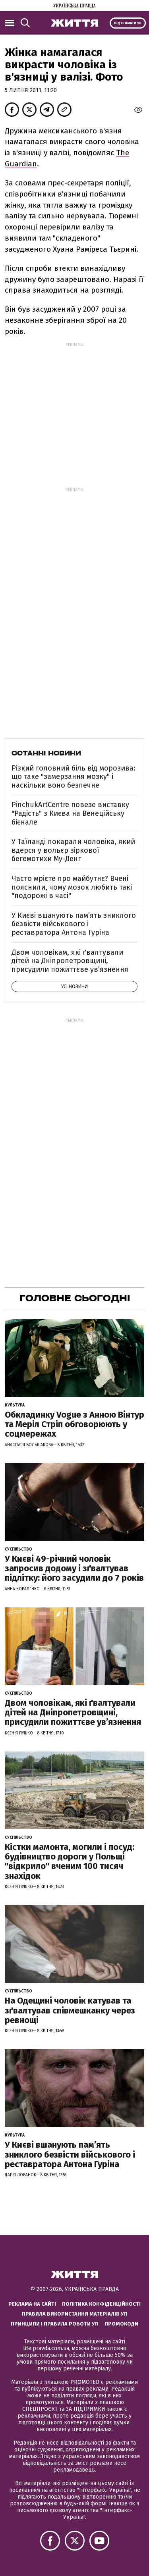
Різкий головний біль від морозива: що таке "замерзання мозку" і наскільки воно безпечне (73, 777)
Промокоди (121, 2324)
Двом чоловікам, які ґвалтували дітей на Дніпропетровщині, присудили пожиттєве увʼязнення (70, 961)
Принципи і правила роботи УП (55, 2324)
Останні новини (46, 753)
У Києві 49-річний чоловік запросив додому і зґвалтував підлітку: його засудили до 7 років (74, 1568)
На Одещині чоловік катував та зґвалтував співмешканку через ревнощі (70, 2010)
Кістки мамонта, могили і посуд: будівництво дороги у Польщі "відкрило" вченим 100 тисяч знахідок (69, 1861)
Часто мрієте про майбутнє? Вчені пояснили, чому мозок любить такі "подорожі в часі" (72, 887)
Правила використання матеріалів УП (75, 2314)
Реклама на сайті (32, 2304)
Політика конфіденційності (101, 2304)
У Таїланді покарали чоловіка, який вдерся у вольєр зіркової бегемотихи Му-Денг (73, 850)
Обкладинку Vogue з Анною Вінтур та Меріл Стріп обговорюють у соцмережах (74, 1424)
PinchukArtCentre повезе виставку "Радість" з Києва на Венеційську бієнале (70, 813)
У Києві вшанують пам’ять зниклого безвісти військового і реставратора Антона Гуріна (74, 924)
